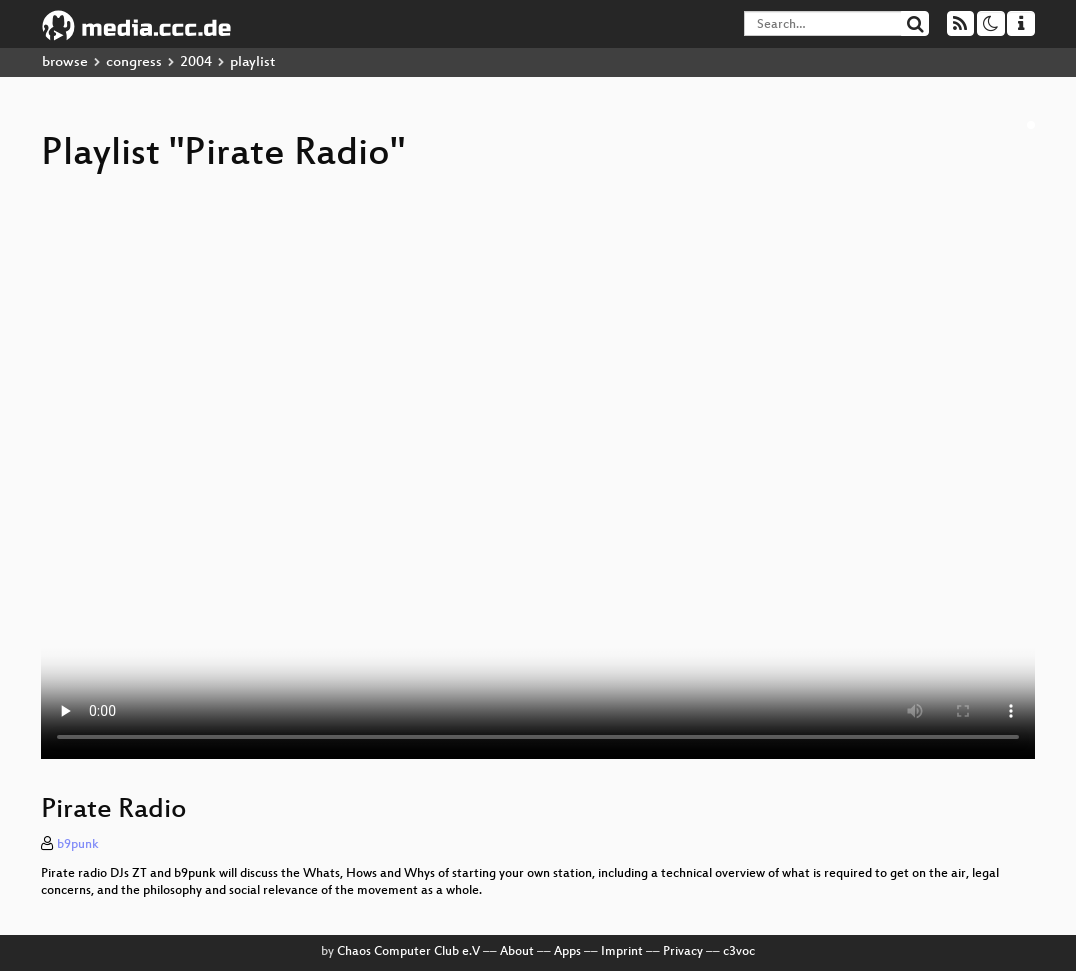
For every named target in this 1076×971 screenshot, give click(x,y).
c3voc (739, 952)
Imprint (622, 952)
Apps (567, 952)
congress (134, 62)
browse (65, 62)
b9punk (78, 845)
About (517, 952)
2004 (196, 62)
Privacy (683, 952)
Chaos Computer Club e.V (408, 952)
